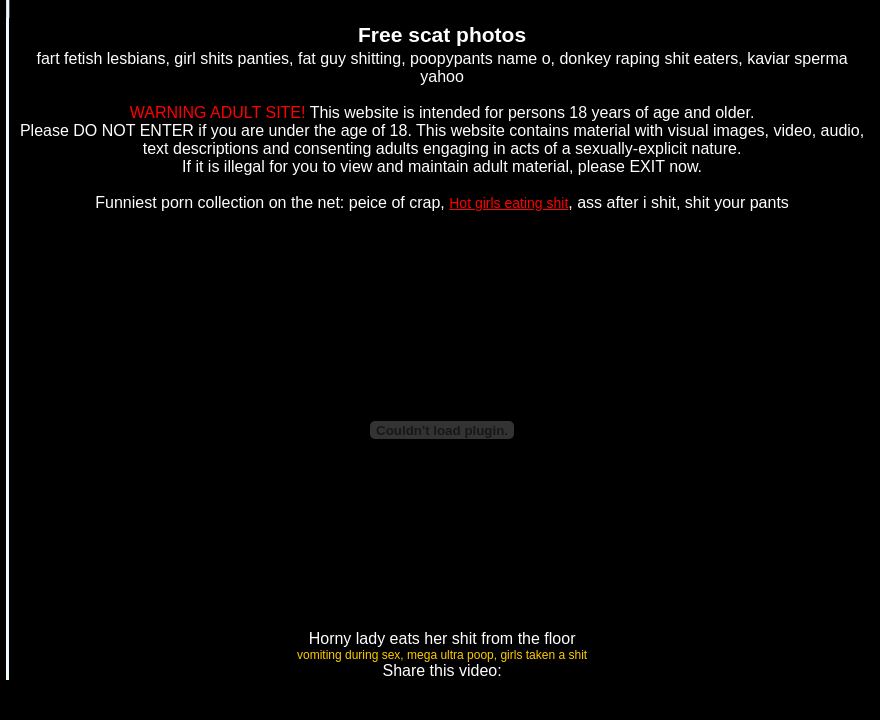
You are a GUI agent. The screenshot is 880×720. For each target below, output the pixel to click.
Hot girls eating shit (508, 203)
